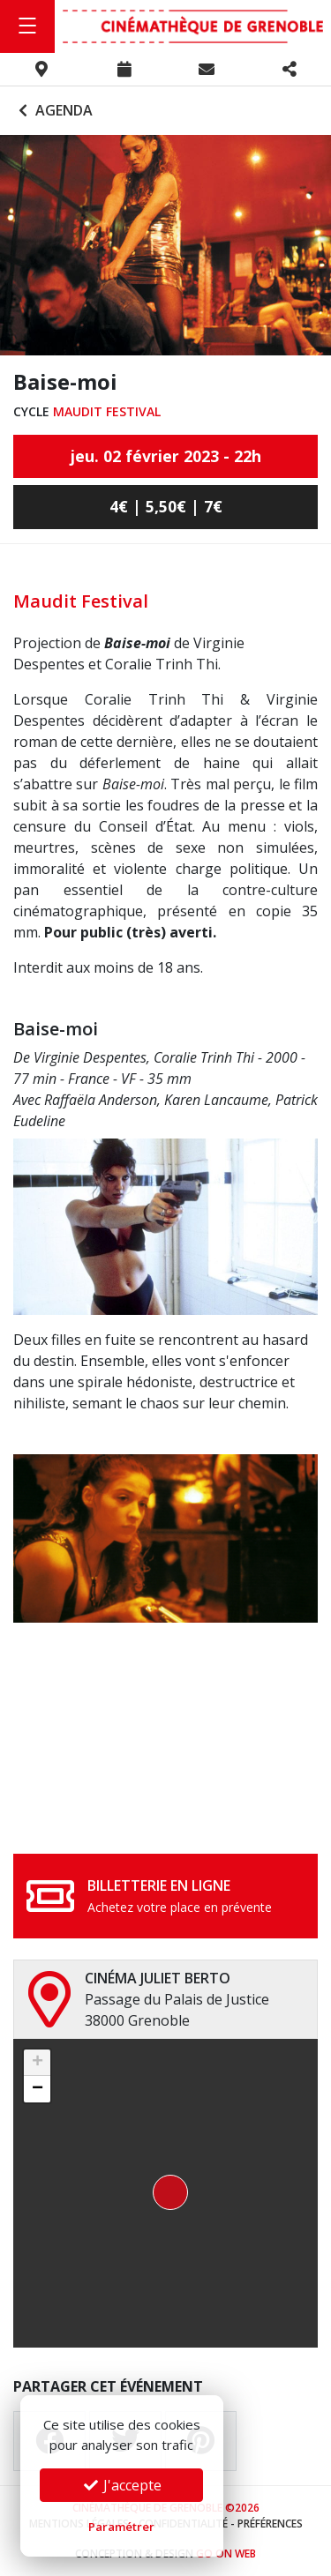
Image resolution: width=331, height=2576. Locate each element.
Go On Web (226, 2553)
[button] (165, 2193)
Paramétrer (121, 2527)
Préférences (270, 2523)
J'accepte (122, 2485)
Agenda (53, 110)
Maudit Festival (107, 411)
